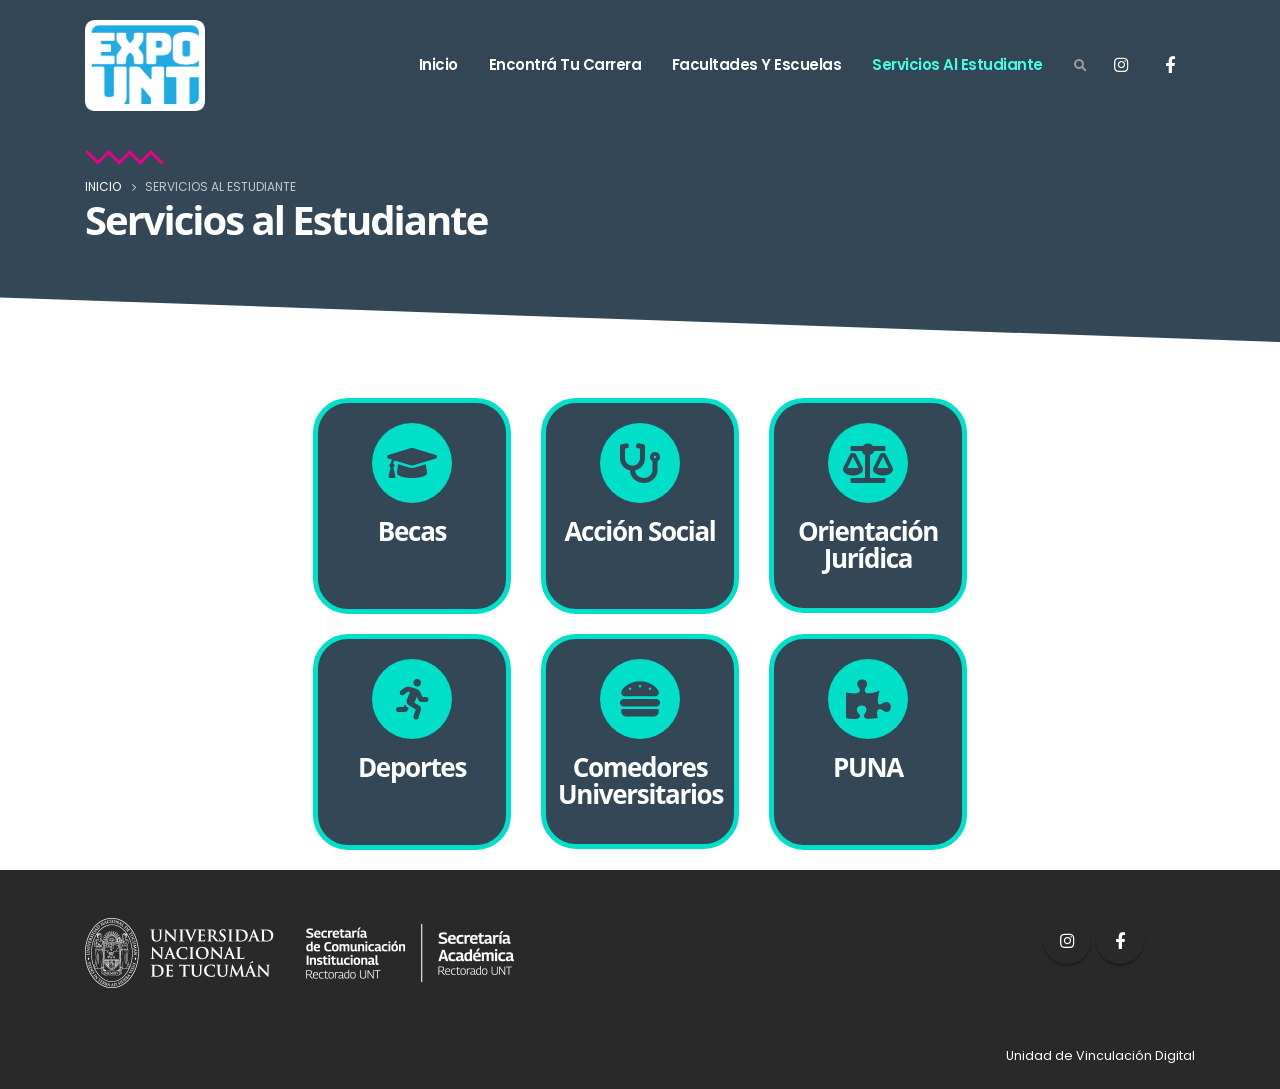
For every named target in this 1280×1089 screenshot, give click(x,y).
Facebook (1120, 940)
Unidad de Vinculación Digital (1100, 1055)
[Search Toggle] (1080, 66)
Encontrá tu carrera (565, 64)
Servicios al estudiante (957, 64)
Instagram (1067, 940)
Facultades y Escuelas (757, 64)
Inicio (438, 64)
